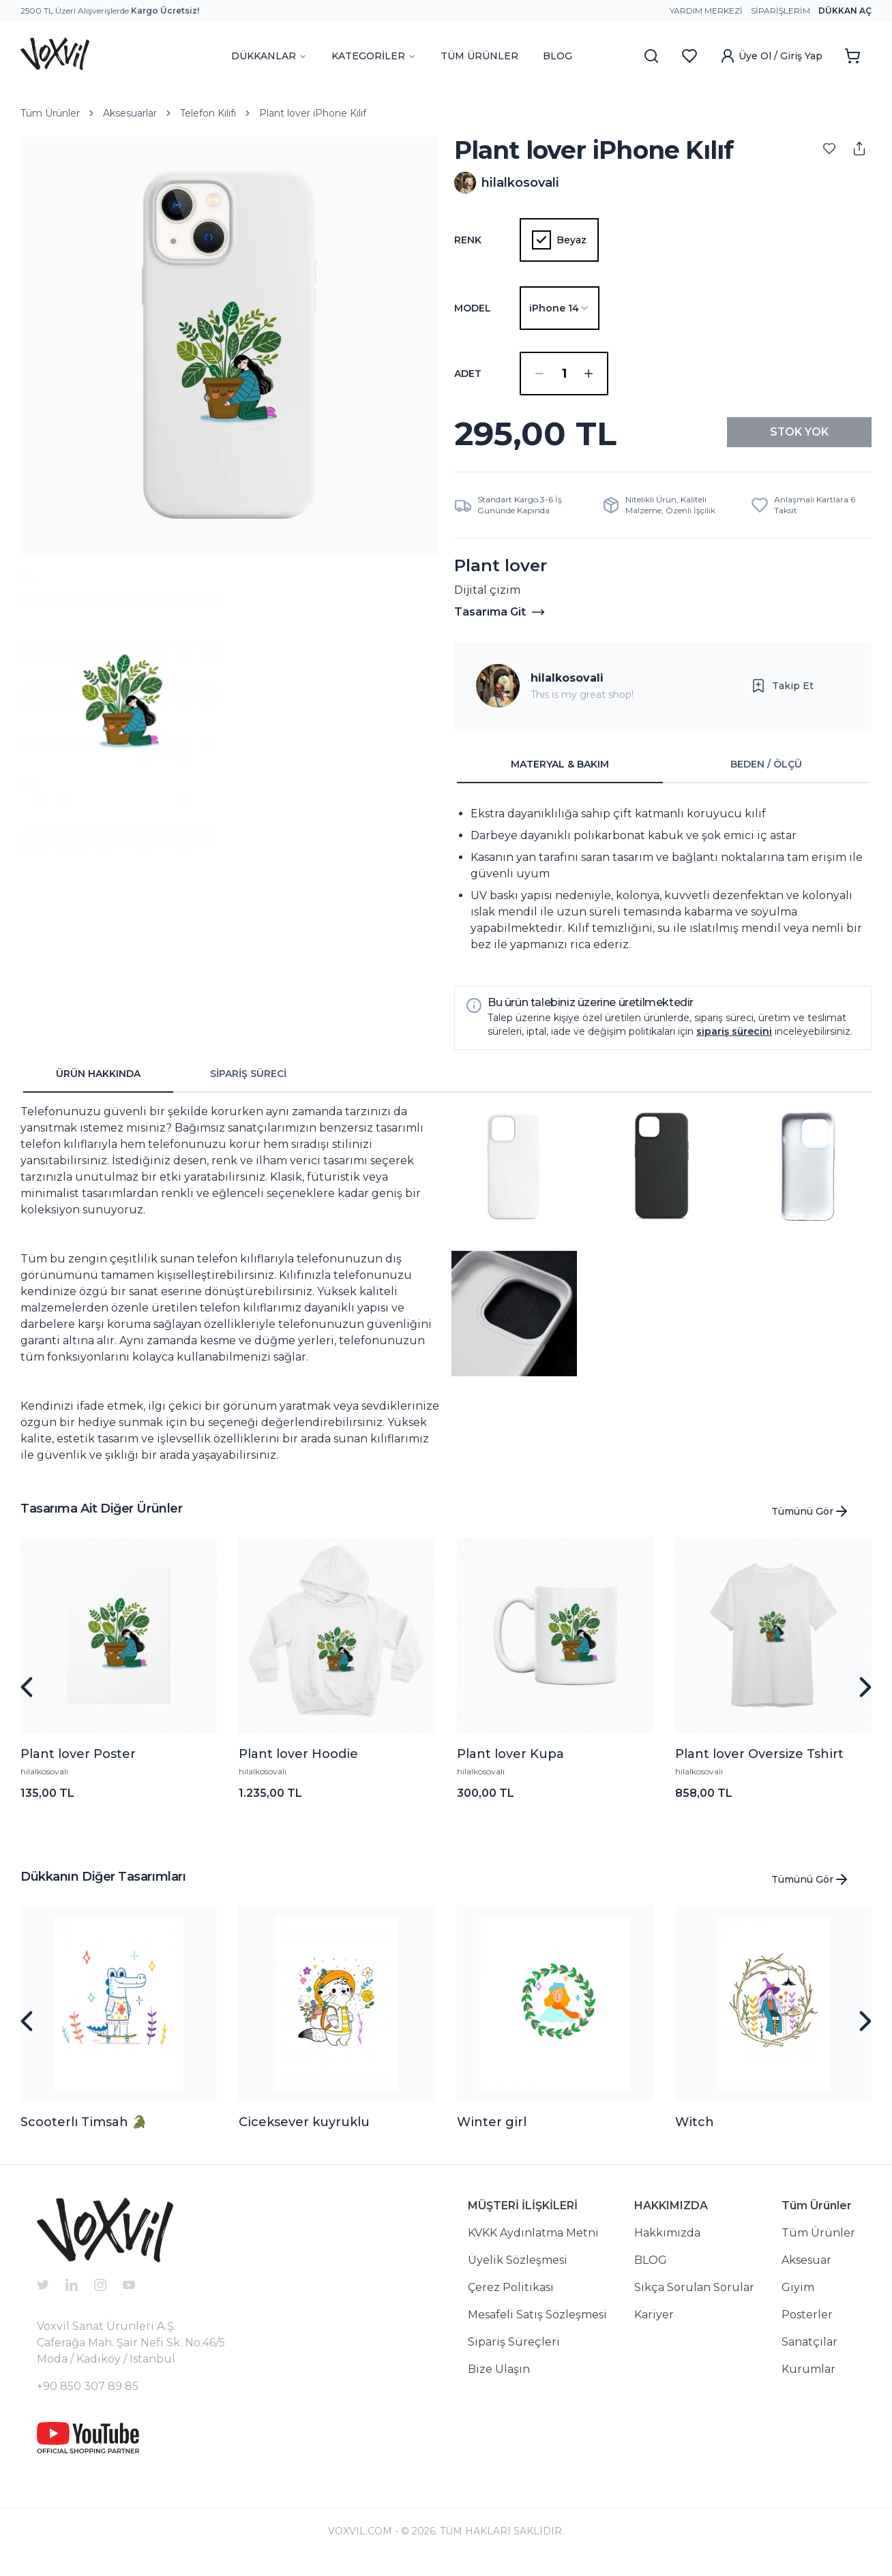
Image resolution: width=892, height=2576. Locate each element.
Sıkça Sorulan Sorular (694, 2298)
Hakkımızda (667, 2243)
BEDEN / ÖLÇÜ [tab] (766, 775)
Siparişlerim (780, 10)
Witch (694, 2132)
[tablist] (663, 775)
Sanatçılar (809, 2352)
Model (472, 308)
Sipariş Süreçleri (514, 2352)
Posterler (807, 2325)
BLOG (557, 56)
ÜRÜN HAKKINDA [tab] (98, 1084)
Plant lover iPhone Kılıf (312, 113)
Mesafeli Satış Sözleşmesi (537, 2325)
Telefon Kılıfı (208, 113)
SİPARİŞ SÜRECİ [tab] (248, 1084)
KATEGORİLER (373, 56)
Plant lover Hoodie (298, 1764)
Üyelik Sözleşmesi (517, 2270)
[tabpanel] (663, 890)
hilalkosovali (567, 688)
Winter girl (491, 2132)
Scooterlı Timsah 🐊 (83, 2132)
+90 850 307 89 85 (87, 2397)
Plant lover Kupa (510, 1764)
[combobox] (559, 308)
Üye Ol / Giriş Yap (770, 56)
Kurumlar (808, 2380)
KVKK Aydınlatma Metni (533, 2243)
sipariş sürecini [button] (734, 1042)
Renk (467, 240)
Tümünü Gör (810, 1522)
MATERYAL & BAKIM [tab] (560, 775)
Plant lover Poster (78, 1764)
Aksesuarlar (130, 113)
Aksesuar (806, 2270)
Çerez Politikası (511, 2298)
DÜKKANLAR (269, 56)
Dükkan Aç (845, 10)
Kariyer (654, 2325)
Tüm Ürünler (50, 113)
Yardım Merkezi (706, 10)
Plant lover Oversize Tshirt (759, 1764)
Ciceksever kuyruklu (304, 2132)
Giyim (798, 2298)
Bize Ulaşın (499, 2380)
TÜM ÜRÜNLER (479, 56)
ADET (467, 373)
